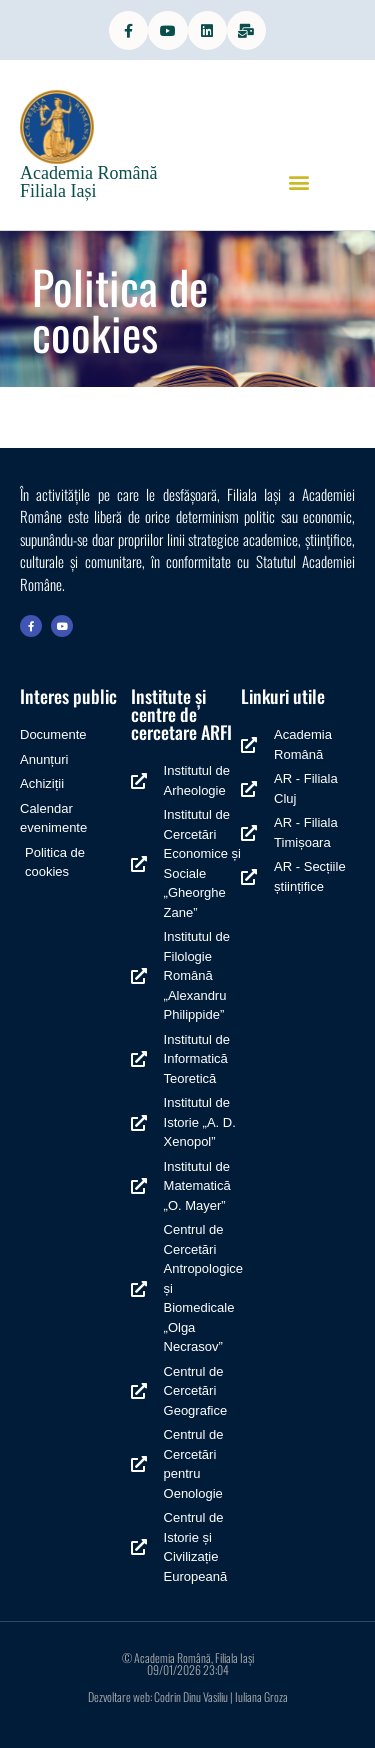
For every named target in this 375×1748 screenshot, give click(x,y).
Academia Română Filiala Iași (88, 182)
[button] (298, 181)
